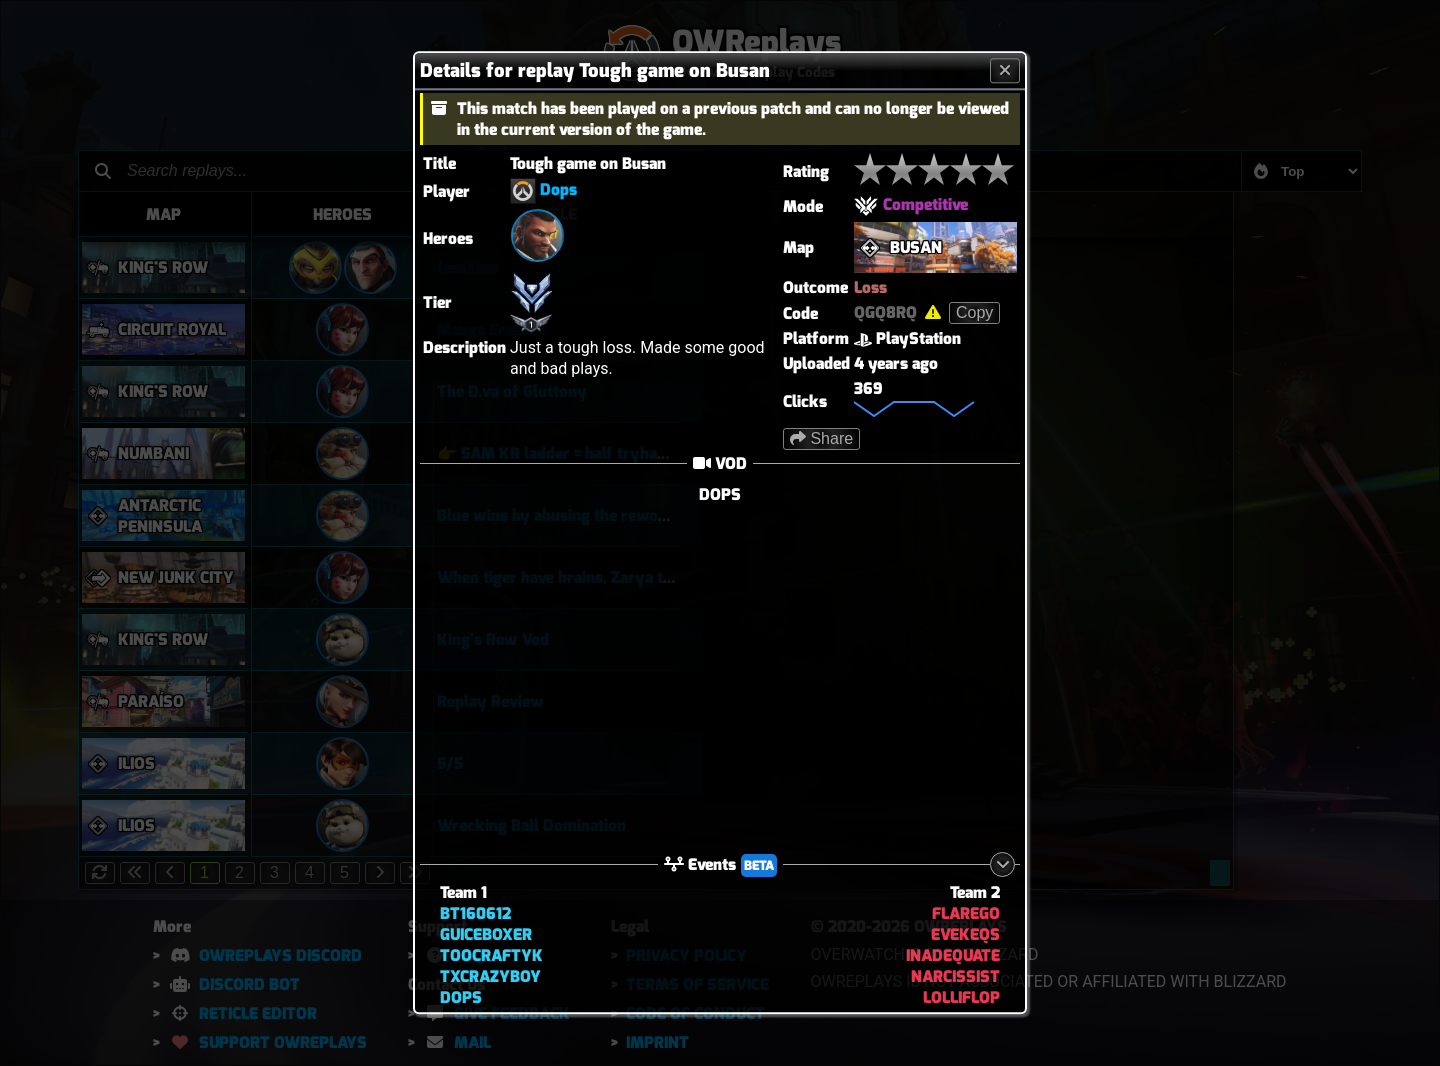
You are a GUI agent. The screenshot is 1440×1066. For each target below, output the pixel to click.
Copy (974, 312)
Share (821, 438)
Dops (558, 190)
